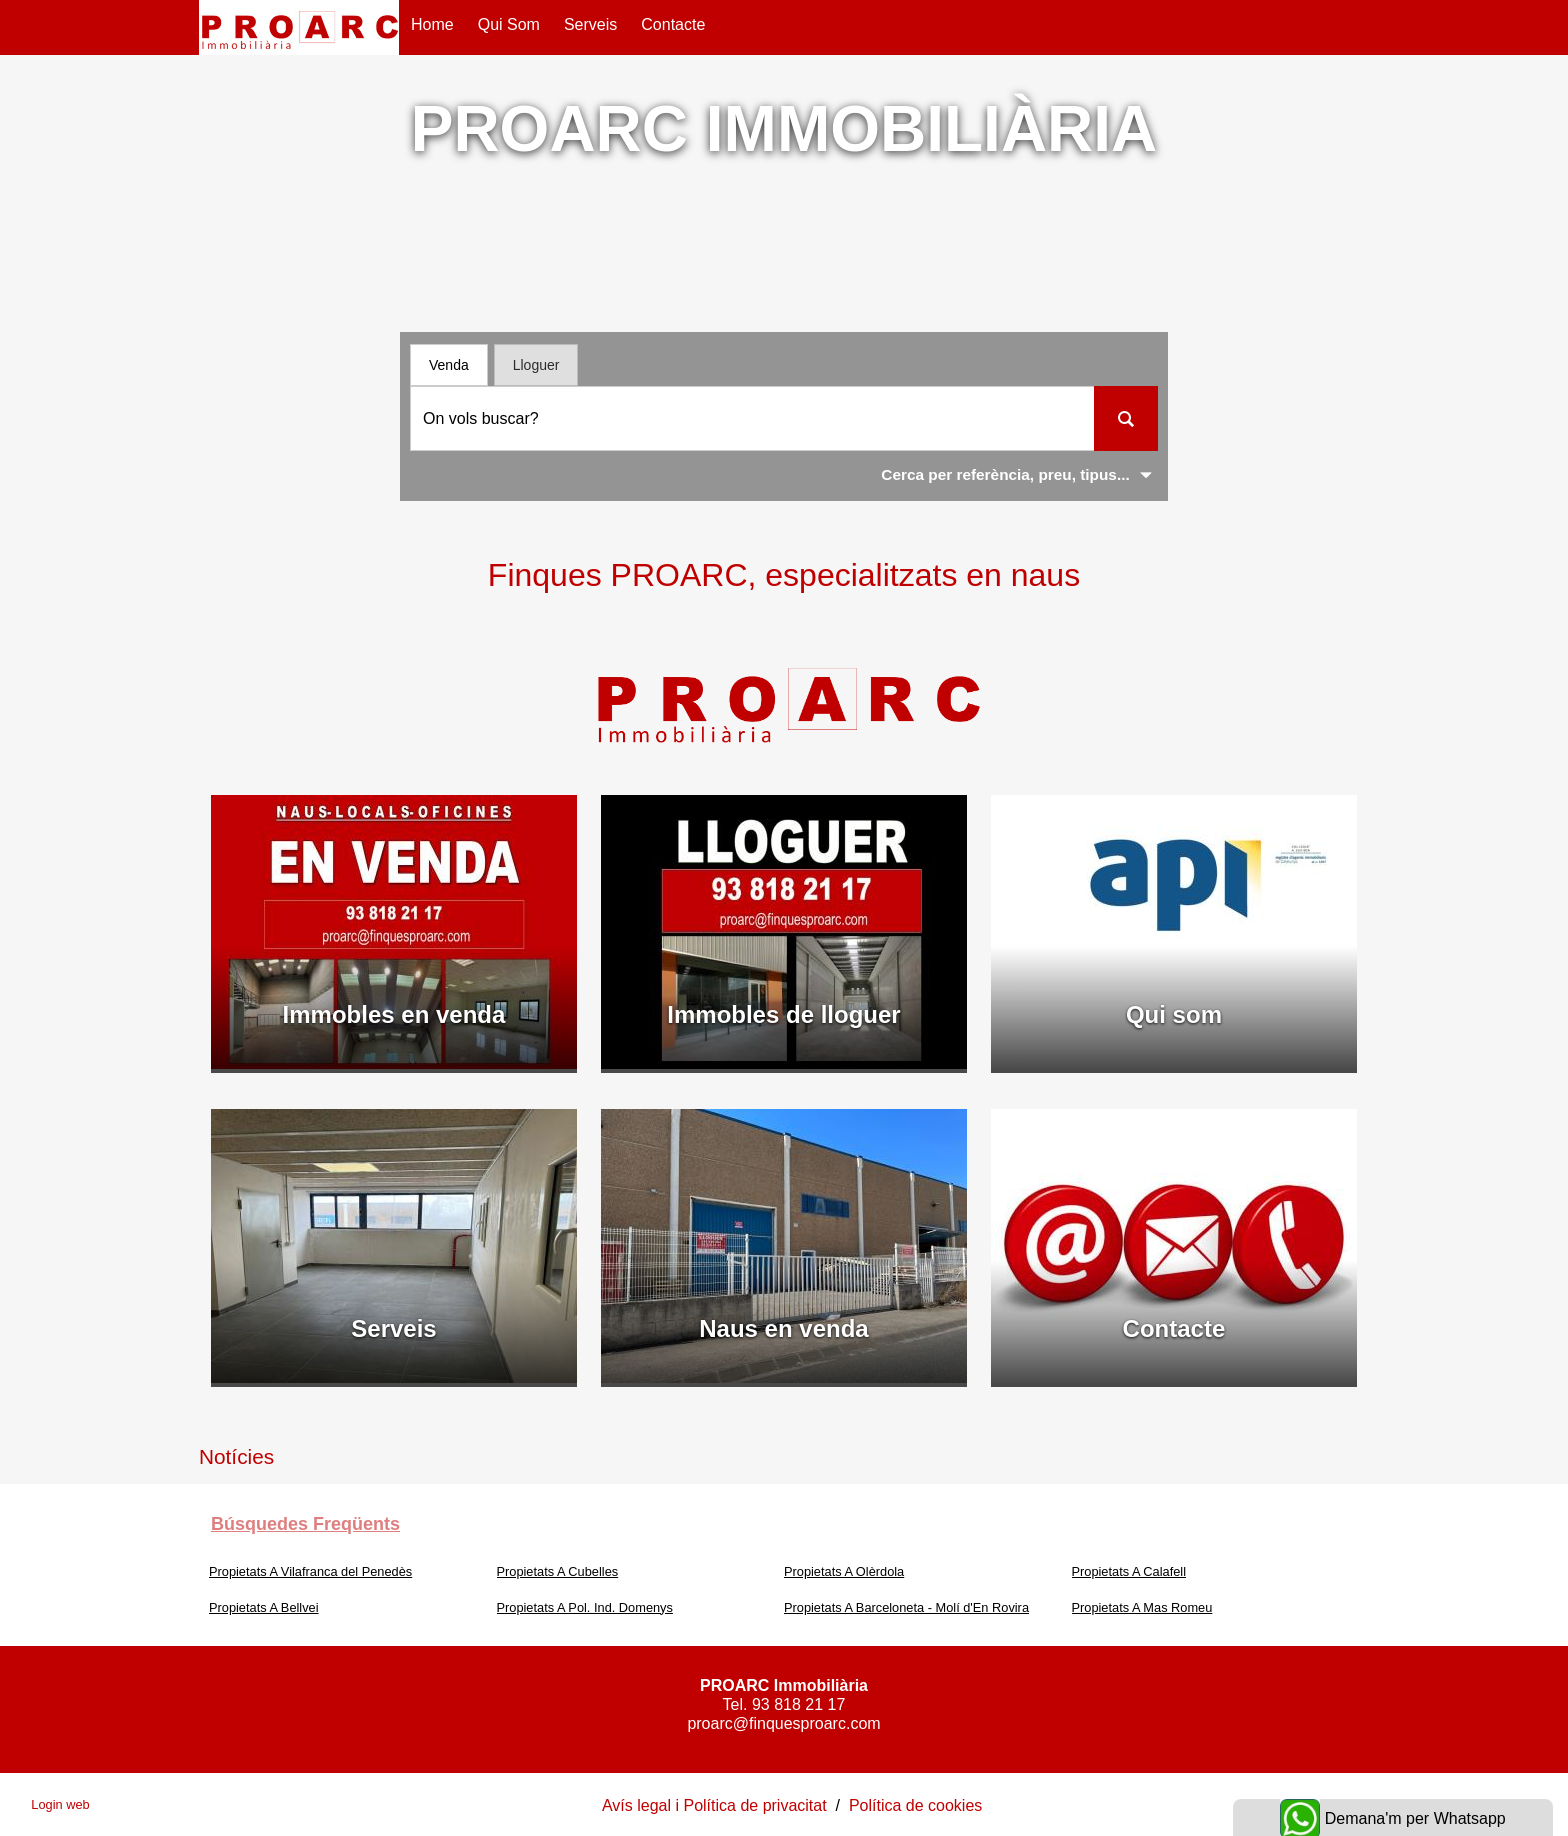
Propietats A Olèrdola (844, 1571)
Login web (60, 1804)
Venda (449, 365)
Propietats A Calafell (1129, 1571)
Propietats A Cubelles (558, 1571)
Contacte (673, 24)
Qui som (509, 24)
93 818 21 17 (798, 1704)
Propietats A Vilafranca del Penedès (310, 1571)
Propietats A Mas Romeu (1142, 1607)
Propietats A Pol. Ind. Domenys (585, 1607)
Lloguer (536, 365)
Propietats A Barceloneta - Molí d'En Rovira (906, 1607)
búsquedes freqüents (305, 1524)
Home (432, 24)
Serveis (590, 24)
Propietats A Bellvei (264, 1607)
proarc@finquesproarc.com (783, 1723)
